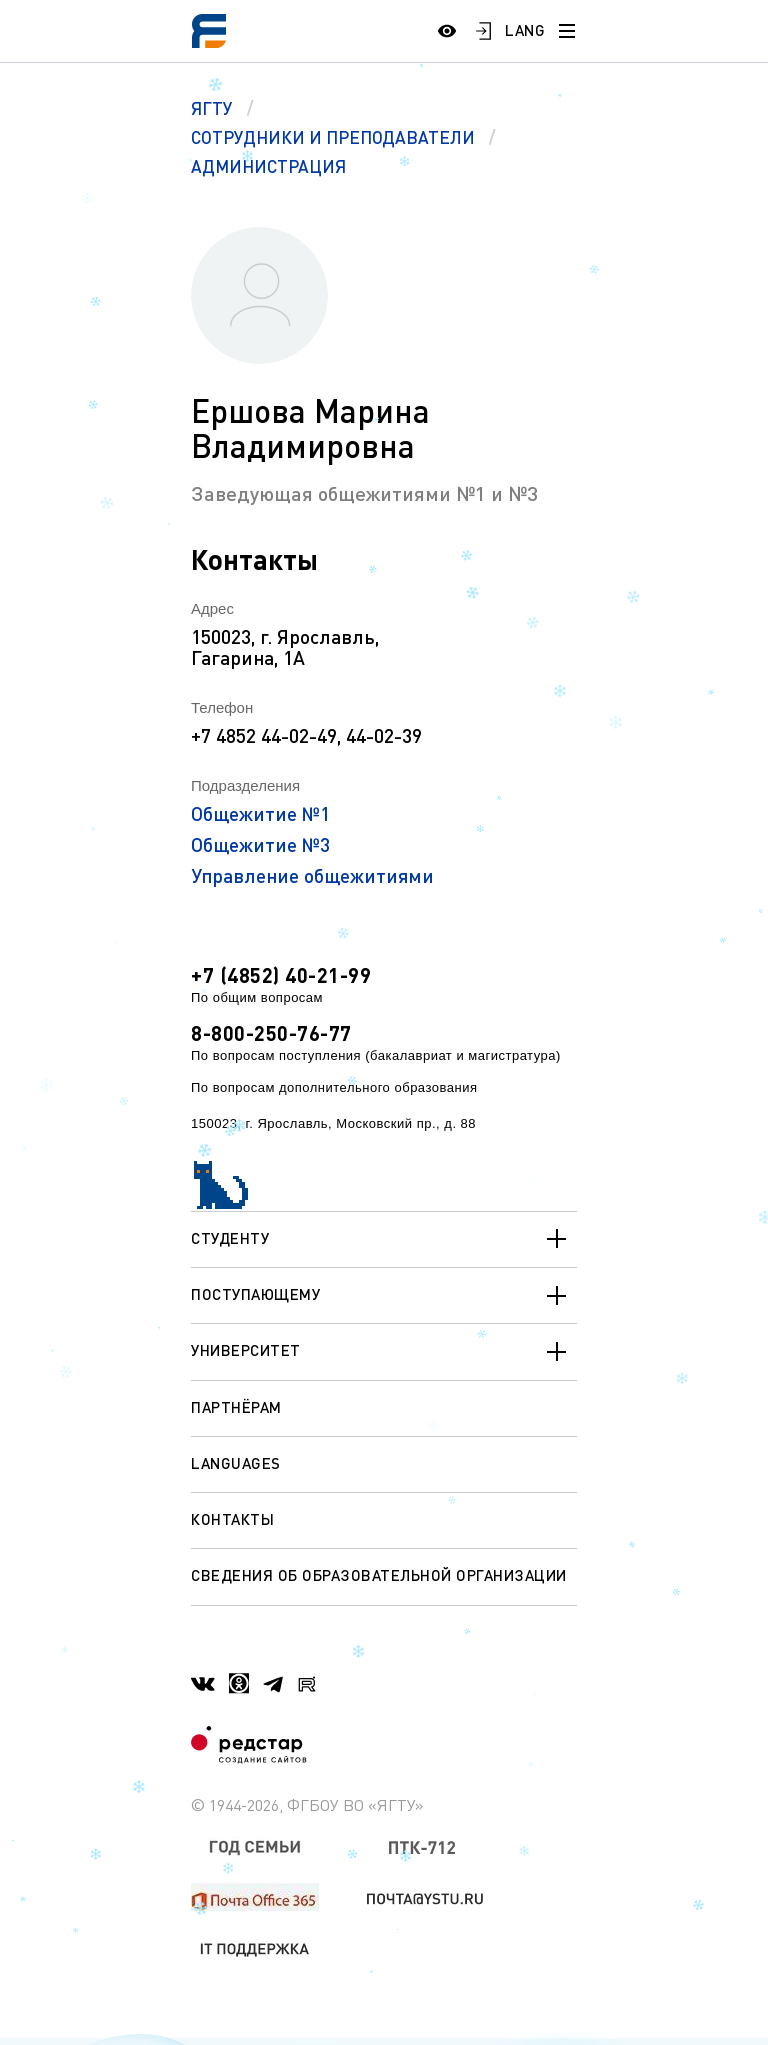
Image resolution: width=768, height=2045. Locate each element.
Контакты (232, 1519)
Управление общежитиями (312, 875)
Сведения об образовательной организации (379, 1575)
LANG (525, 30)
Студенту (384, 1239)
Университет (384, 1352)
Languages (236, 1463)
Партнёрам (236, 1407)
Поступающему (384, 1296)
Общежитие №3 (260, 844)
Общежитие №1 (260, 813)
